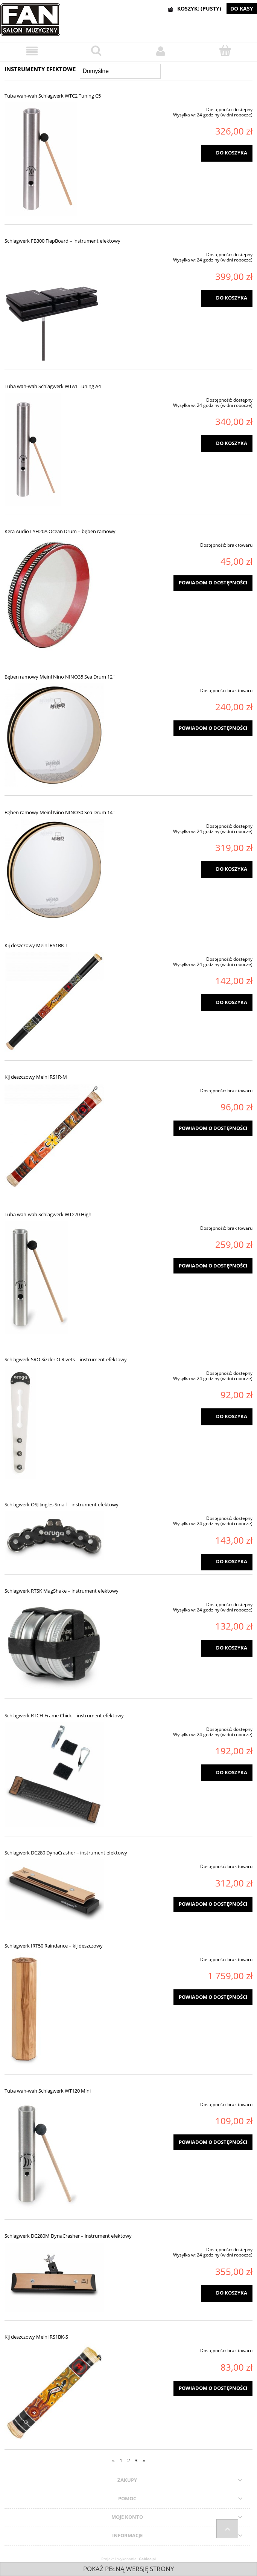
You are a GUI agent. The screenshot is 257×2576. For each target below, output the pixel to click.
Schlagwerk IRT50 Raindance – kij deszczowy (54, 1945)
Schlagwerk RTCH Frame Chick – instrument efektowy (64, 1715)
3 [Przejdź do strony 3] (136, 2460)
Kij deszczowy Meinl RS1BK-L (36, 945)
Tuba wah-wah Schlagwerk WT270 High (48, 1214)
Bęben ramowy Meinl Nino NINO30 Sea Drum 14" (59, 812)
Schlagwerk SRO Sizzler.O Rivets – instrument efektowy (66, 1359)
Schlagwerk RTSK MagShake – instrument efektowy (62, 1590)
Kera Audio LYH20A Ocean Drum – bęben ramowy (60, 531)
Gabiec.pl (147, 2558)
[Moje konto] (161, 51)
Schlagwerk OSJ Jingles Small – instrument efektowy (62, 1504)
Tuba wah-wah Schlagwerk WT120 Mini (48, 2090)
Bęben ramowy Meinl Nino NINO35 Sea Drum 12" (59, 676)
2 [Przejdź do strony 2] (128, 2460)
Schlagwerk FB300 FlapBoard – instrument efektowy (62, 240)
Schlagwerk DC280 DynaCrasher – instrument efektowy (66, 1852)
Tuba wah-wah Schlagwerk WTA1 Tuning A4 (53, 386)
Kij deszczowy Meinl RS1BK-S (36, 2336)
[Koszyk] (224, 50)
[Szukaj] (96, 50)
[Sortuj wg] (120, 71)
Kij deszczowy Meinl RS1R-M (36, 1076)
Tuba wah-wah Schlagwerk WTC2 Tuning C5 (53, 95)
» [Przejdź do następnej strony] (144, 2460)
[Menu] (32, 51)
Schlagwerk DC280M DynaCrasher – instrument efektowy (68, 2235)
